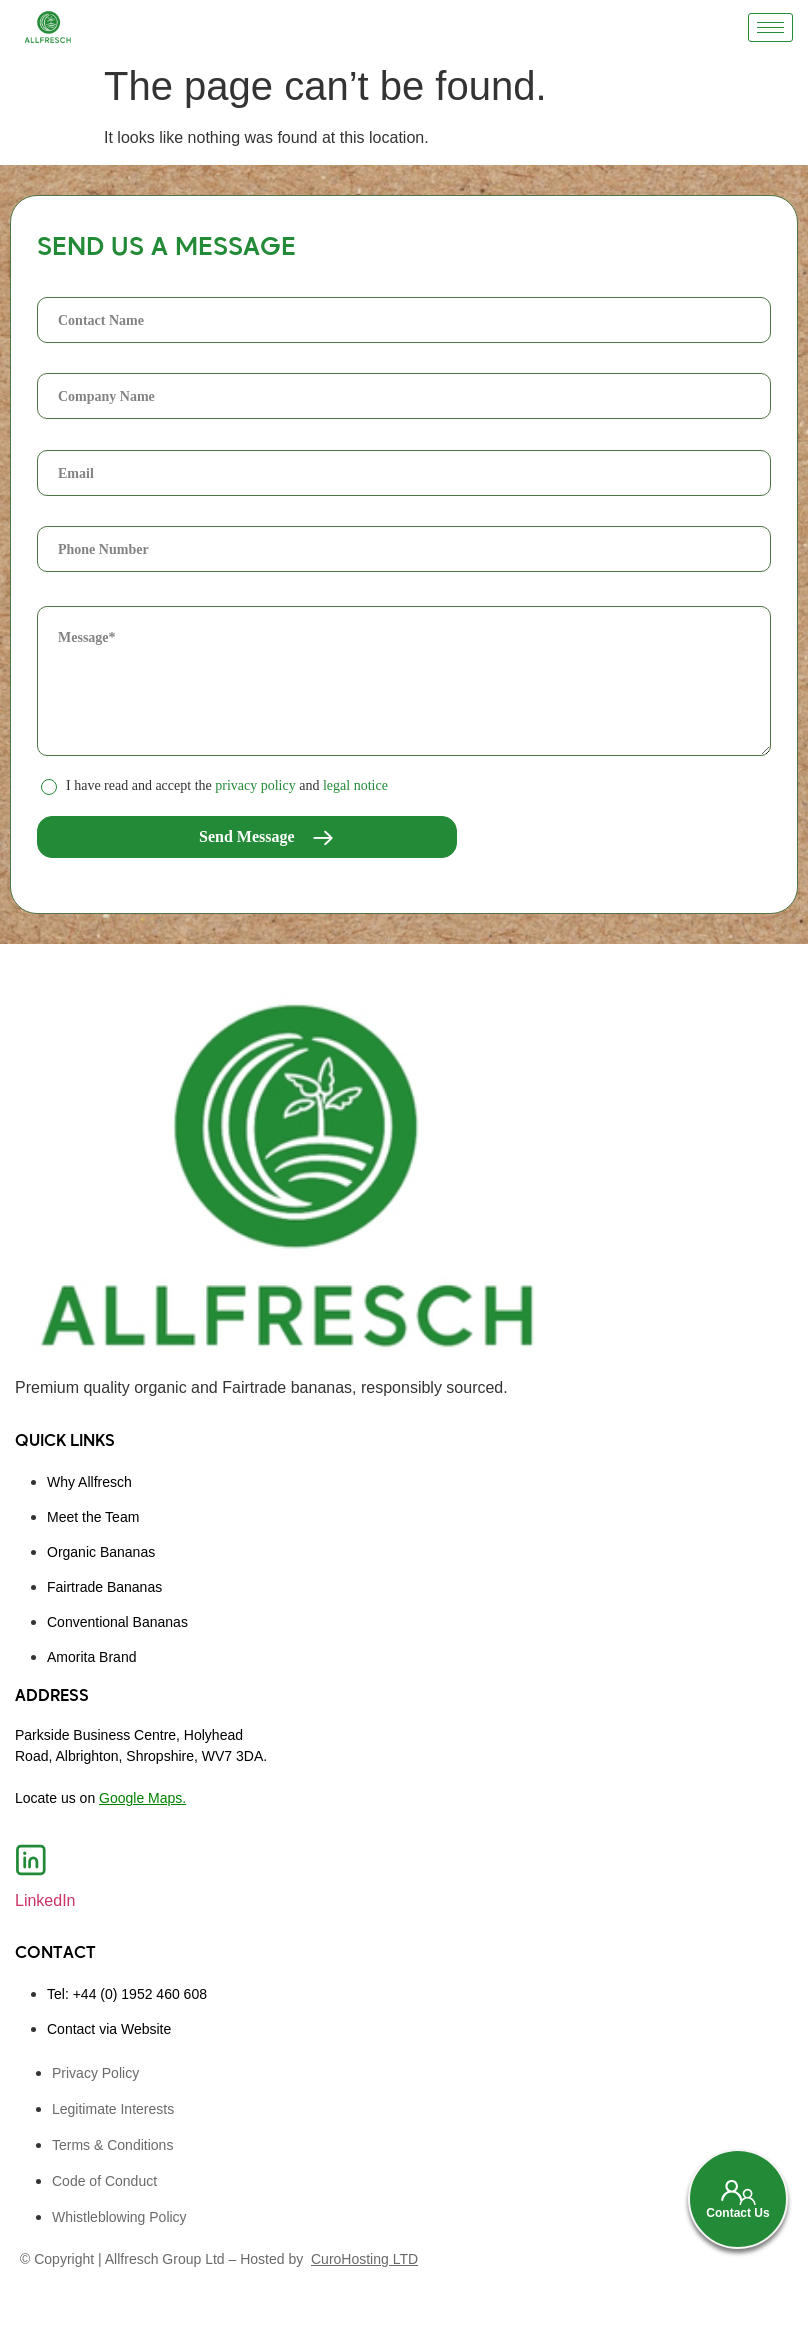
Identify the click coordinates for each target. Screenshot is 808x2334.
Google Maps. (142, 1798)
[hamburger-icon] (770, 27)
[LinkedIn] (31, 1860)
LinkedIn (45, 1900)
